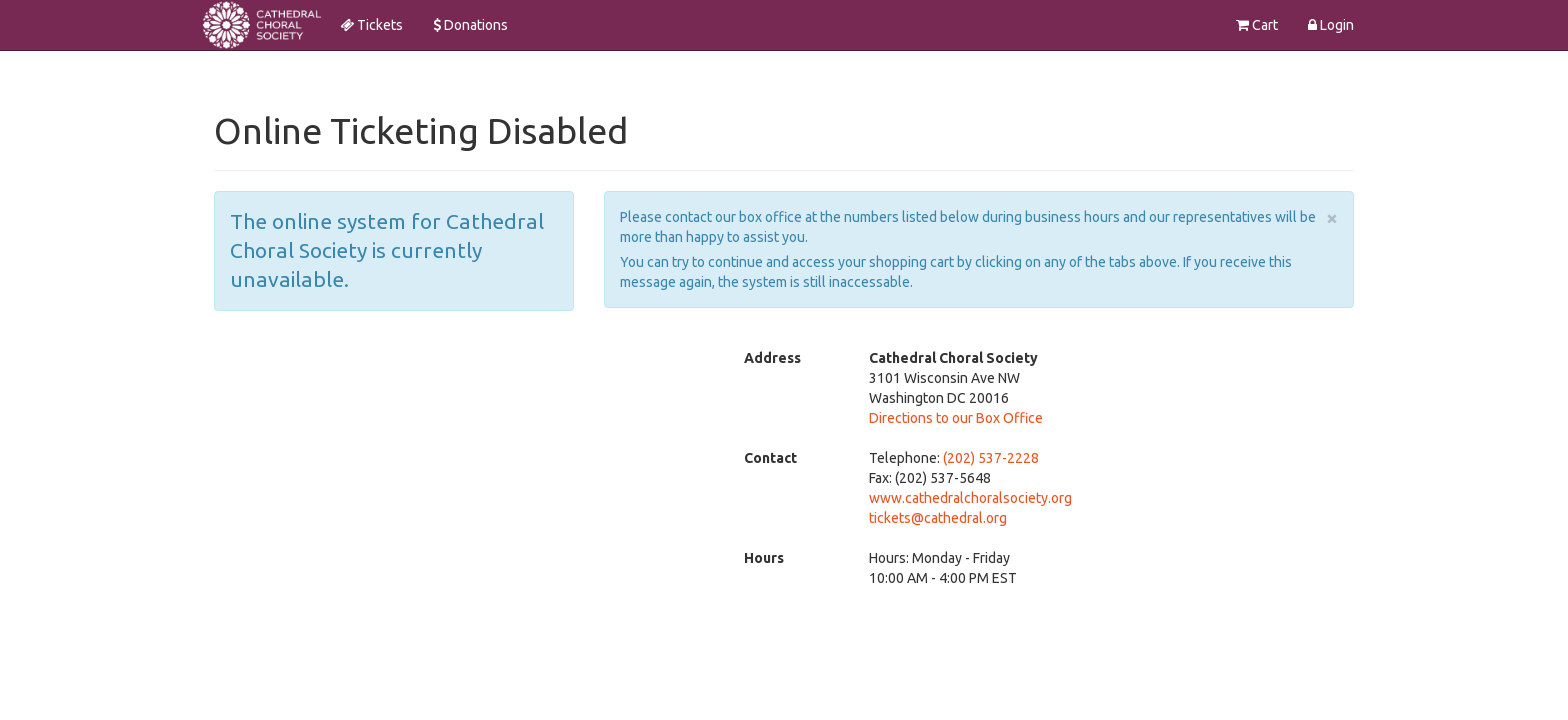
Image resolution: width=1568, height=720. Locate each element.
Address (772, 358)
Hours (764, 558)
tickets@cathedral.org (938, 518)
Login (1331, 25)
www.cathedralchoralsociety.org (970, 498)
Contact (770, 458)
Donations (470, 25)
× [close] (1332, 217)
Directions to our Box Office (956, 418)
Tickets (371, 25)
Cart (1257, 25)
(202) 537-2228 (991, 458)
